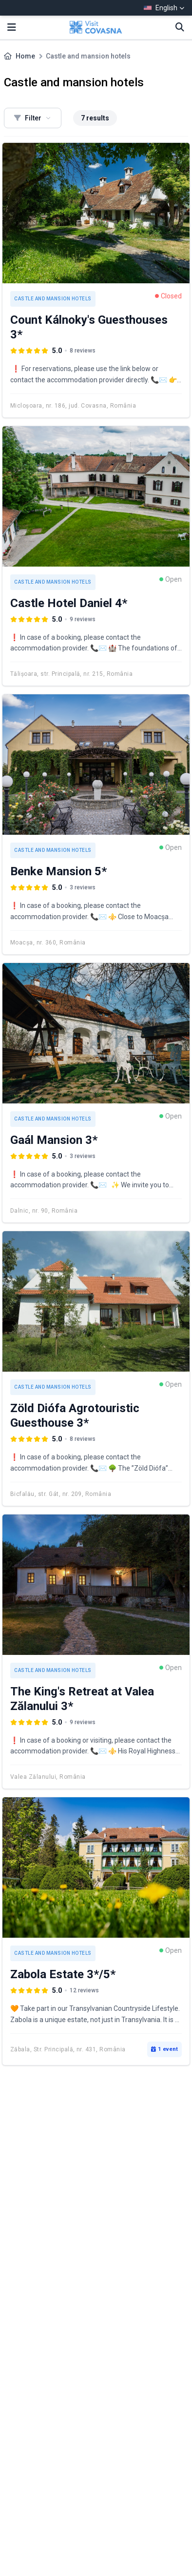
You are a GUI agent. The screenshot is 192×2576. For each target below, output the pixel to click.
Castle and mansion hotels (53, 298)
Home (25, 56)
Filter (32, 118)
